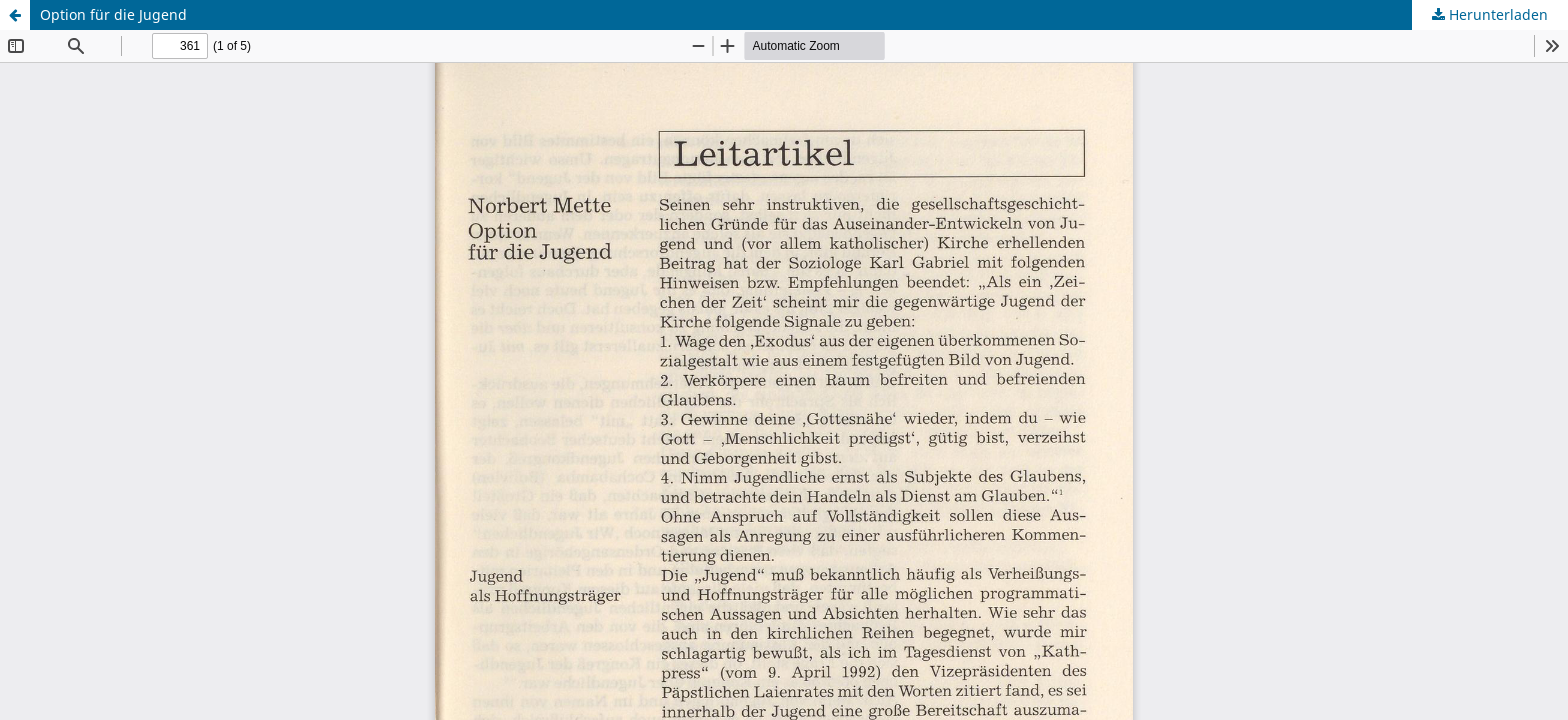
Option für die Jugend (113, 14)
